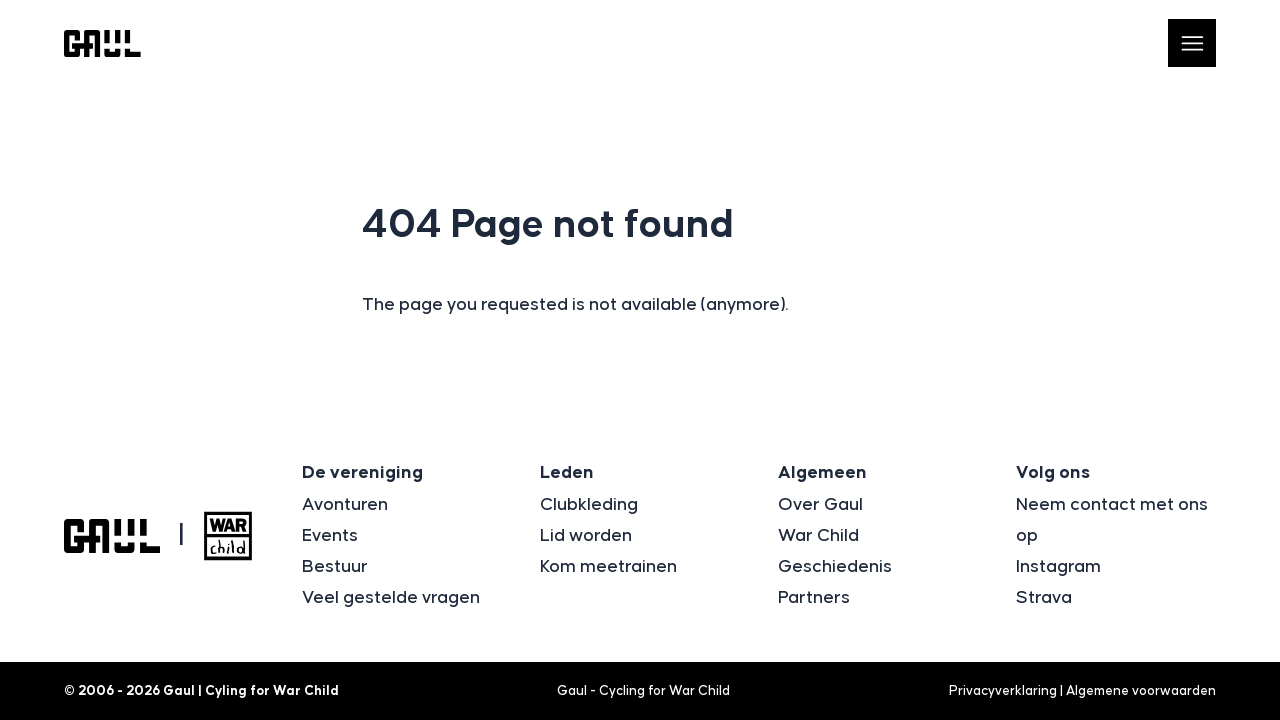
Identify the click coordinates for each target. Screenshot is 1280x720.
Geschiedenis (835, 567)
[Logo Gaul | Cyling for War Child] (102, 43)
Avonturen (345, 505)
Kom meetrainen (608, 567)
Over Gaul (820, 505)
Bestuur (335, 567)
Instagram (1058, 567)
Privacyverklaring (1003, 691)
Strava (1044, 598)
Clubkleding (589, 505)
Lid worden (586, 536)
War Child (818, 536)
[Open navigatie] (1192, 43)
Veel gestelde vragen (391, 598)
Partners (814, 598)
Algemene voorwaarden (1141, 691)
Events (330, 536)
